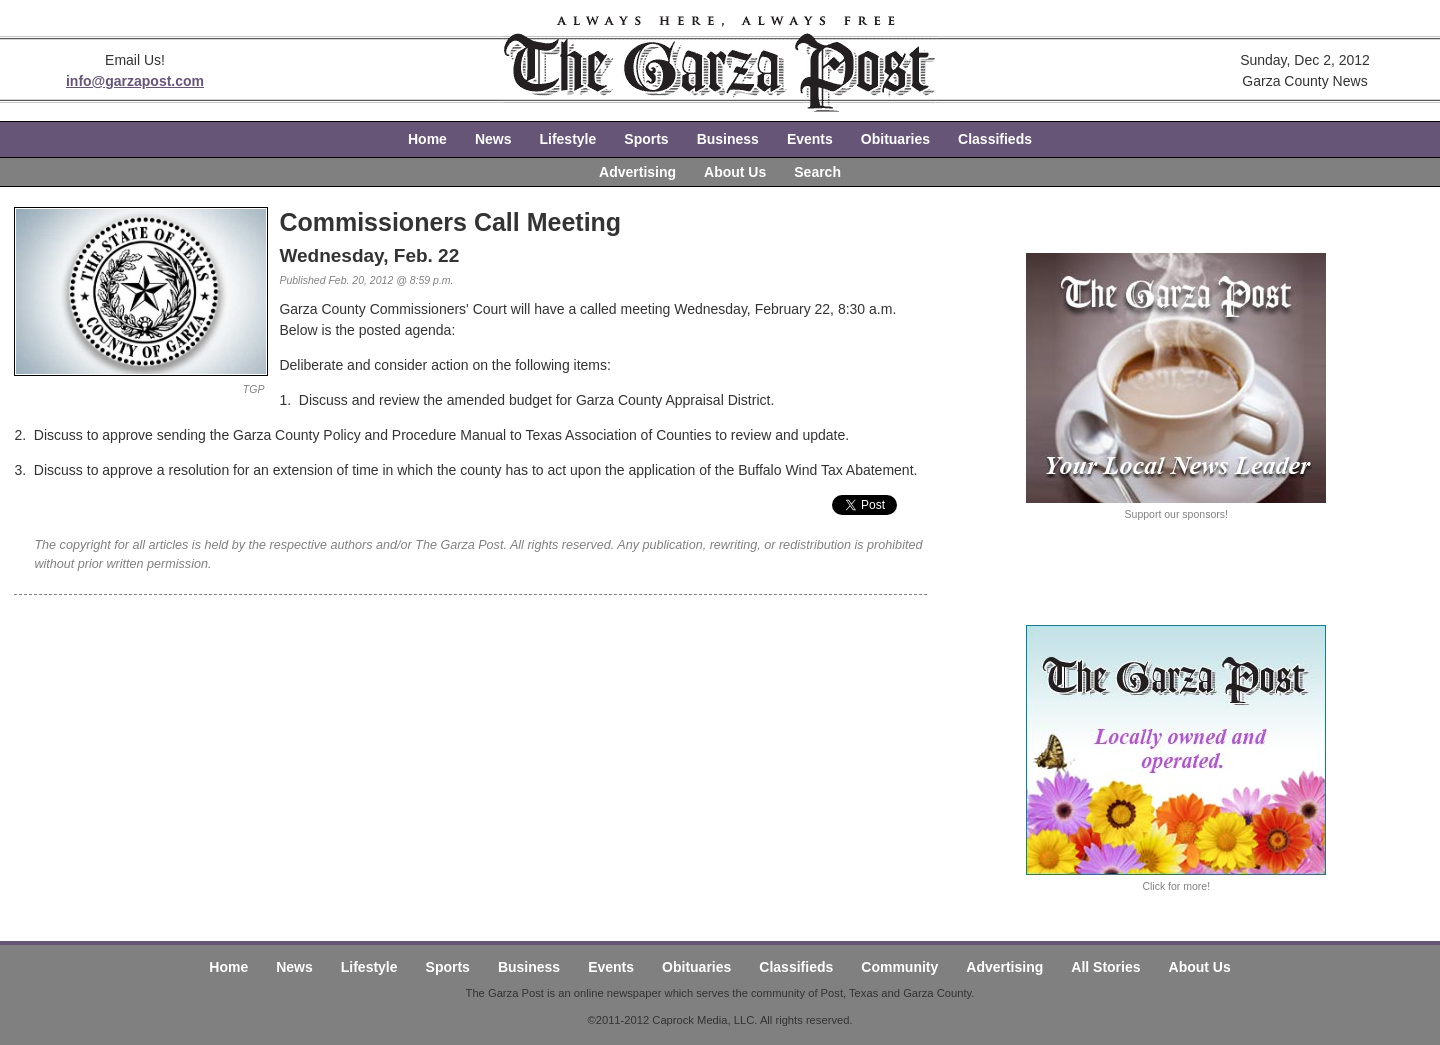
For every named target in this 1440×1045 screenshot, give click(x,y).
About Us (735, 172)
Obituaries (895, 139)
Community (899, 967)
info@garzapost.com (135, 81)
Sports (646, 139)
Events (810, 139)
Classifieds (995, 139)
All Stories (1105, 967)
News (493, 139)
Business (728, 139)
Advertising (637, 172)
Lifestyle (567, 139)
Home (427, 139)
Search (817, 172)
